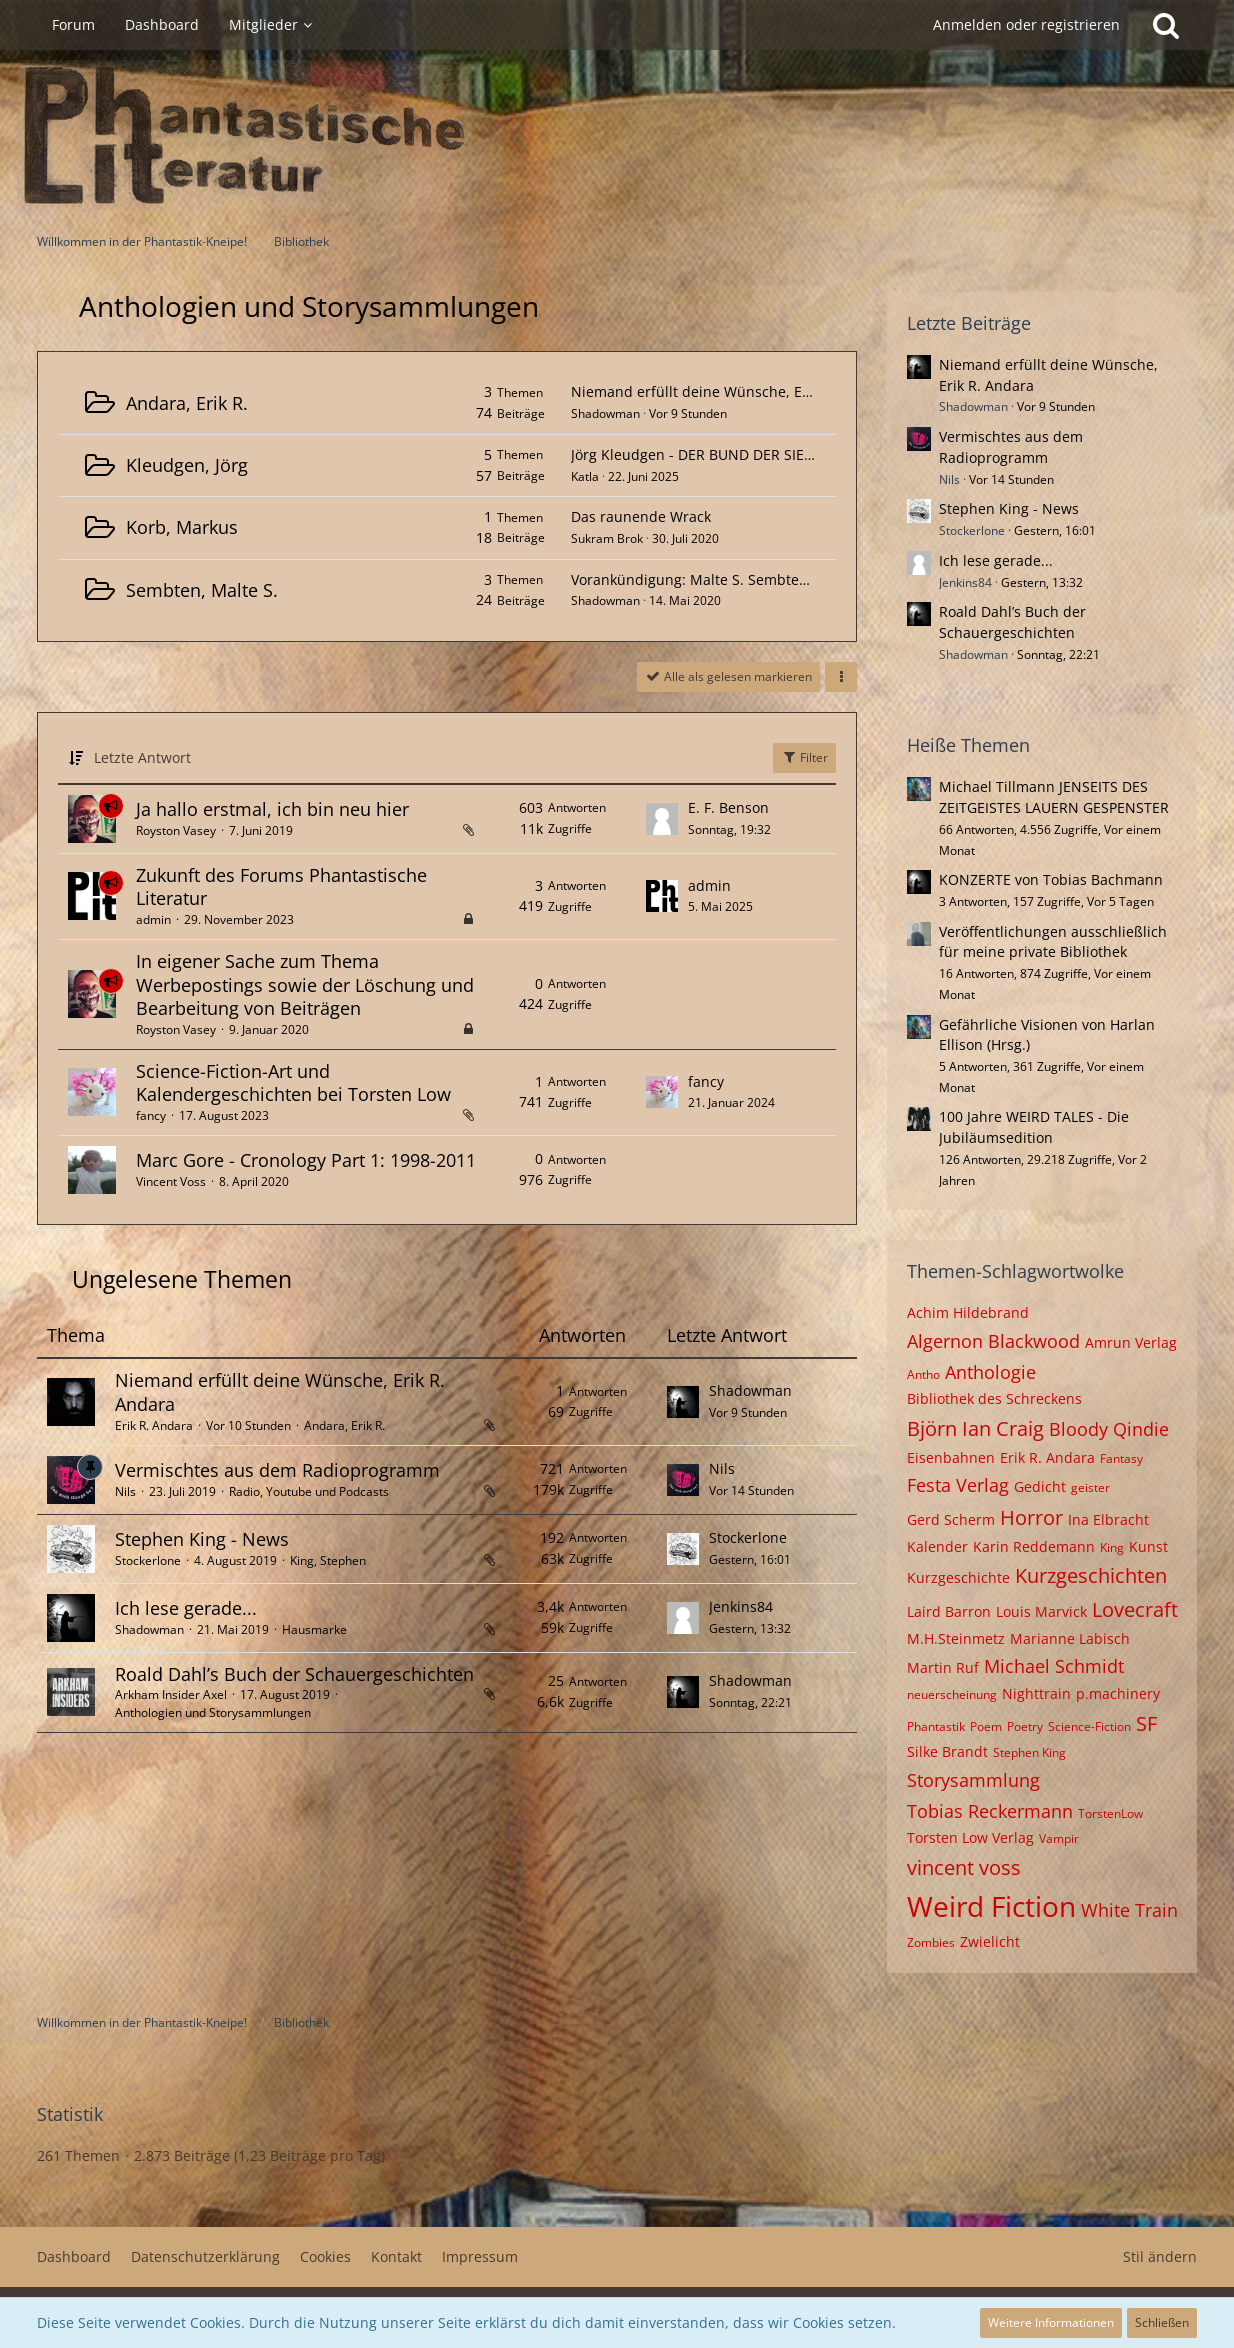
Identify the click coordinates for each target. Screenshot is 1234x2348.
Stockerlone (148, 1560)
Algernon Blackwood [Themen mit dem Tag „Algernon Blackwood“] (993, 1341)
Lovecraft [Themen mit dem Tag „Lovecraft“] (1135, 1609)
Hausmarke (314, 1629)
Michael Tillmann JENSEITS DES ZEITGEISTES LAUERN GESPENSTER (1054, 797)
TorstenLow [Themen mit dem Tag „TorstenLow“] (1110, 1813)
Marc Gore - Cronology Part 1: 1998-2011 (306, 1160)
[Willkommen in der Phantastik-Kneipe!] (617, 136)
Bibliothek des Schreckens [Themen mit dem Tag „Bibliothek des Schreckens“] (994, 1398)
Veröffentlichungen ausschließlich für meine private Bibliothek (1053, 942)
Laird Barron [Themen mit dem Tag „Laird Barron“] (949, 1611)
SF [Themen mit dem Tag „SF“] (1146, 1723)
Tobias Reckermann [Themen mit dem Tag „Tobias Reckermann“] (990, 1811)
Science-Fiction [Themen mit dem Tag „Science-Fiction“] (1089, 1726)
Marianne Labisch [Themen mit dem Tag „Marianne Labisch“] (1070, 1638)
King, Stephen (328, 1560)
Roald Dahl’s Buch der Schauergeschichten (294, 1674)
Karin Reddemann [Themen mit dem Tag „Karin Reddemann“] (1034, 1546)
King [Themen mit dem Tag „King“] (1112, 1547)
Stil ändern (1160, 2256)
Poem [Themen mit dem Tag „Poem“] (986, 1726)
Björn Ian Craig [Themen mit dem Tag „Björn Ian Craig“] (975, 1428)
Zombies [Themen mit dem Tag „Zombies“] (931, 1942)
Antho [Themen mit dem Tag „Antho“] (923, 1374)
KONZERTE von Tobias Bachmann (1051, 879)
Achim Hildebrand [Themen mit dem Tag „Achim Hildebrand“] (968, 1312)
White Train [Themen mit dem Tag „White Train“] (1129, 1910)
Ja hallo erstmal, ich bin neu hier (272, 809)
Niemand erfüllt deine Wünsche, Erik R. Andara (730, 391)
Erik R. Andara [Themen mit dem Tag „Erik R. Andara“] (1047, 1457)
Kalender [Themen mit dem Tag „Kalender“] (937, 1546)
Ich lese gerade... (186, 1608)
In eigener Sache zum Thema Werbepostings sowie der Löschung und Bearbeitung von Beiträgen (305, 984)
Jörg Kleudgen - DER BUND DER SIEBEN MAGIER (730, 454)
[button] (841, 677)
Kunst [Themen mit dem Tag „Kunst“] (1148, 1546)
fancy (151, 1115)
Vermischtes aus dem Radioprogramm (277, 1470)
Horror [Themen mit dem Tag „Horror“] (1031, 1517)
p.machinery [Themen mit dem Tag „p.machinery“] (1118, 1693)
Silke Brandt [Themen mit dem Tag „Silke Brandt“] (947, 1751)
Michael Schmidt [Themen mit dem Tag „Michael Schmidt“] (1054, 1666)
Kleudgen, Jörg (187, 465)
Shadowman (605, 413)
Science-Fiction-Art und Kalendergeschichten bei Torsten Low (293, 1083)
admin (153, 919)
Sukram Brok (607, 538)
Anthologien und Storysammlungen (213, 1712)
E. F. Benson (728, 807)
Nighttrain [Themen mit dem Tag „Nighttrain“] (1036, 1693)
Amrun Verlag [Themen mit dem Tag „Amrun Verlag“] (1131, 1342)
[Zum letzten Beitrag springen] (662, 819)
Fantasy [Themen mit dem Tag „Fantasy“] (1121, 1458)
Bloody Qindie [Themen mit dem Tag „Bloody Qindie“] (1109, 1429)
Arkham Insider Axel (171, 1694)
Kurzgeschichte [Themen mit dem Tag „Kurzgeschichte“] (958, 1577)
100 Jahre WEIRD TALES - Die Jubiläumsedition (1034, 1127)
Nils (125, 1491)
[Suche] (1166, 25)
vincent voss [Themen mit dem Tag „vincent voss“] (964, 1867)
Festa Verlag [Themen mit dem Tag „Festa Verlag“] (958, 1485)
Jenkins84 (741, 1606)
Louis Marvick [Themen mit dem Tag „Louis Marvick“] (1041, 1611)
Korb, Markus (182, 527)
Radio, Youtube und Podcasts (309, 1491)
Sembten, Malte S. (202, 590)
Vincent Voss (171, 1181)
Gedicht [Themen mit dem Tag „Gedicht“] (1040, 1486)
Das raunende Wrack (641, 516)
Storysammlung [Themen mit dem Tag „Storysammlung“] (973, 1780)
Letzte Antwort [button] (142, 757)
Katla (585, 476)
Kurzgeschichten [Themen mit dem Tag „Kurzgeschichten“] (1091, 1575)
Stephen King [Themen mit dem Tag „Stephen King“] (1029, 1752)
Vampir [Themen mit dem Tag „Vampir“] (1059, 1838)
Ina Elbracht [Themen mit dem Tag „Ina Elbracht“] (1108, 1519)
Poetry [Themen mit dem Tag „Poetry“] (1025, 1726)
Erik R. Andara (154, 1425)
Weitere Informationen (1051, 2322)
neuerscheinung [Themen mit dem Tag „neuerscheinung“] (952, 1694)
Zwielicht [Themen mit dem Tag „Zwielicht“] (990, 1941)
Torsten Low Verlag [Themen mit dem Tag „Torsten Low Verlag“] (970, 1837)
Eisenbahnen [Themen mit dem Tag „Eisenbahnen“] (951, 1457)
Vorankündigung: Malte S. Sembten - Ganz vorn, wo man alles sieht (796, 579)
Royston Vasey (176, 830)
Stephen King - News (202, 1539)
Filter (804, 757)
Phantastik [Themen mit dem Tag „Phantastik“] (936, 1726)
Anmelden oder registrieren (1026, 24)
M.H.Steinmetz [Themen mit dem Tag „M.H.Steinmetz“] (956, 1638)
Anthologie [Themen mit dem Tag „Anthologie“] (990, 1372)
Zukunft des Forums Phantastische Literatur (281, 887)
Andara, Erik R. (187, 403)
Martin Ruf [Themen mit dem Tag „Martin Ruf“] (943, 1667)
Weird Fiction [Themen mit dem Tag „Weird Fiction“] (991, 1906)
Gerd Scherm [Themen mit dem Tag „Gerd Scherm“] (951, 1519)
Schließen (1162, 2322)
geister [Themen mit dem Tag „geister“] (1090, 1487)
